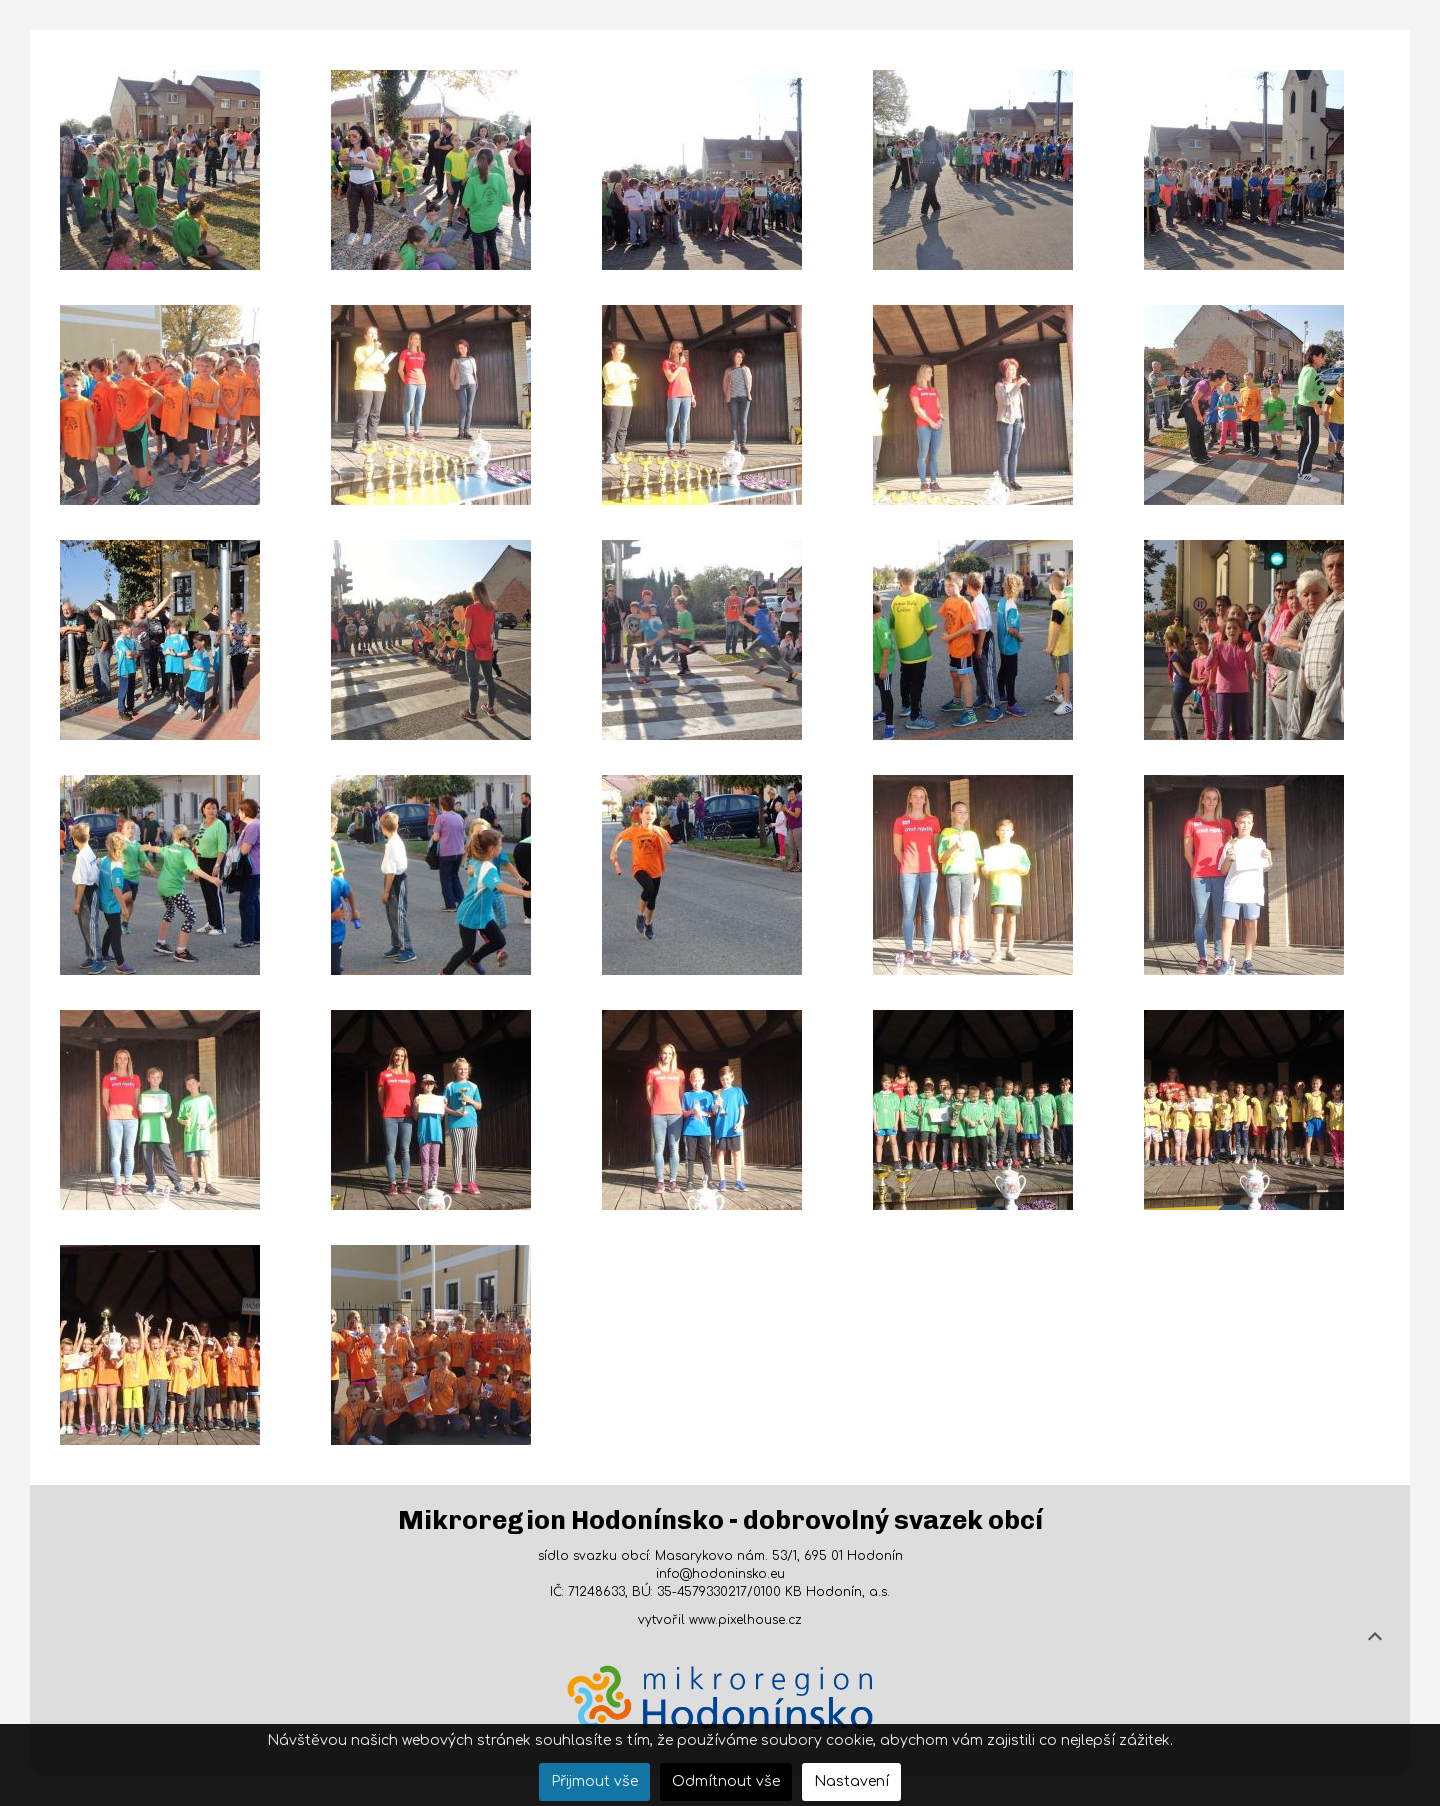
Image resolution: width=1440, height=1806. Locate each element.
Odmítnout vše (726, 1781)
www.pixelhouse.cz (745, 1620)
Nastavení (851, 1781)
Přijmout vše (594, 1781)
